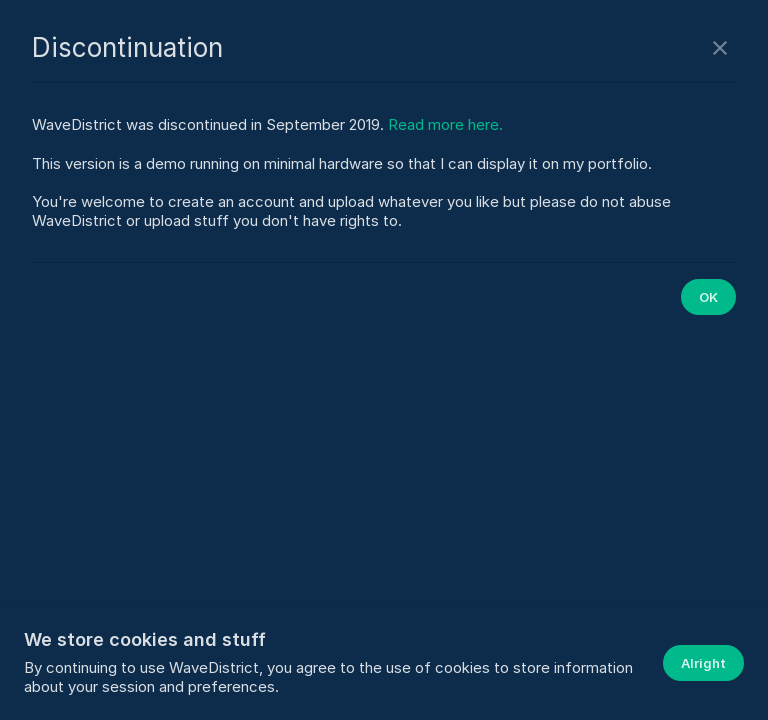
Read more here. (445, 124)
